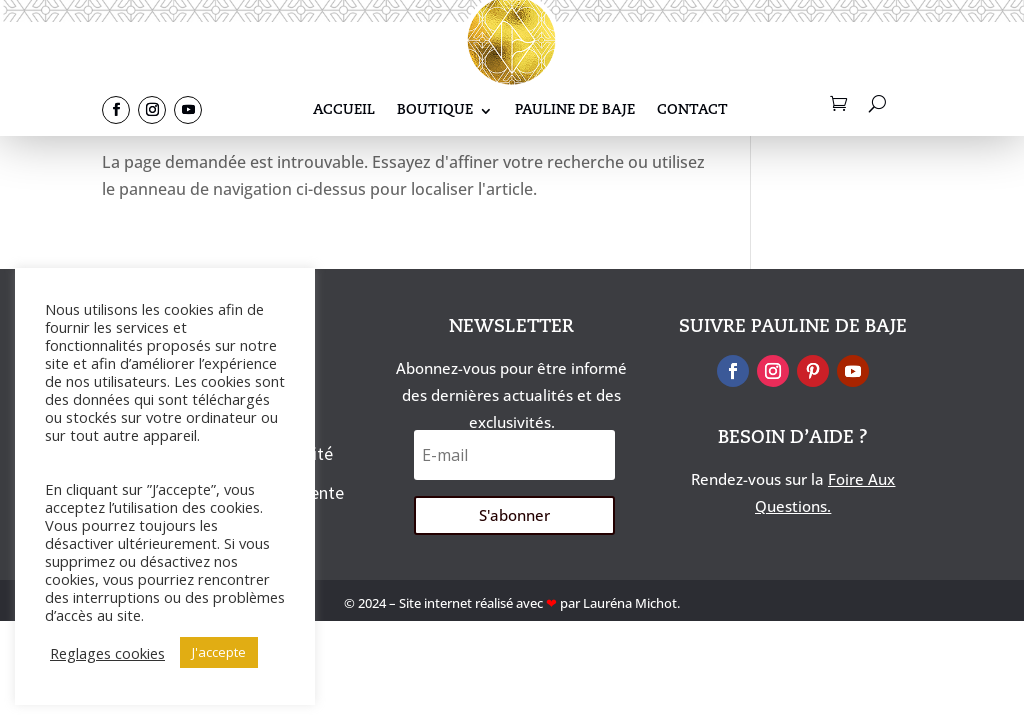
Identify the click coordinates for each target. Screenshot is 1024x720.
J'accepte (219, 652)
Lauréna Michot (630, 603)
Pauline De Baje (575, 111)
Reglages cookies (107, 653)
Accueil (344, 111)
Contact (692, 111)
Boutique (435, 111)
